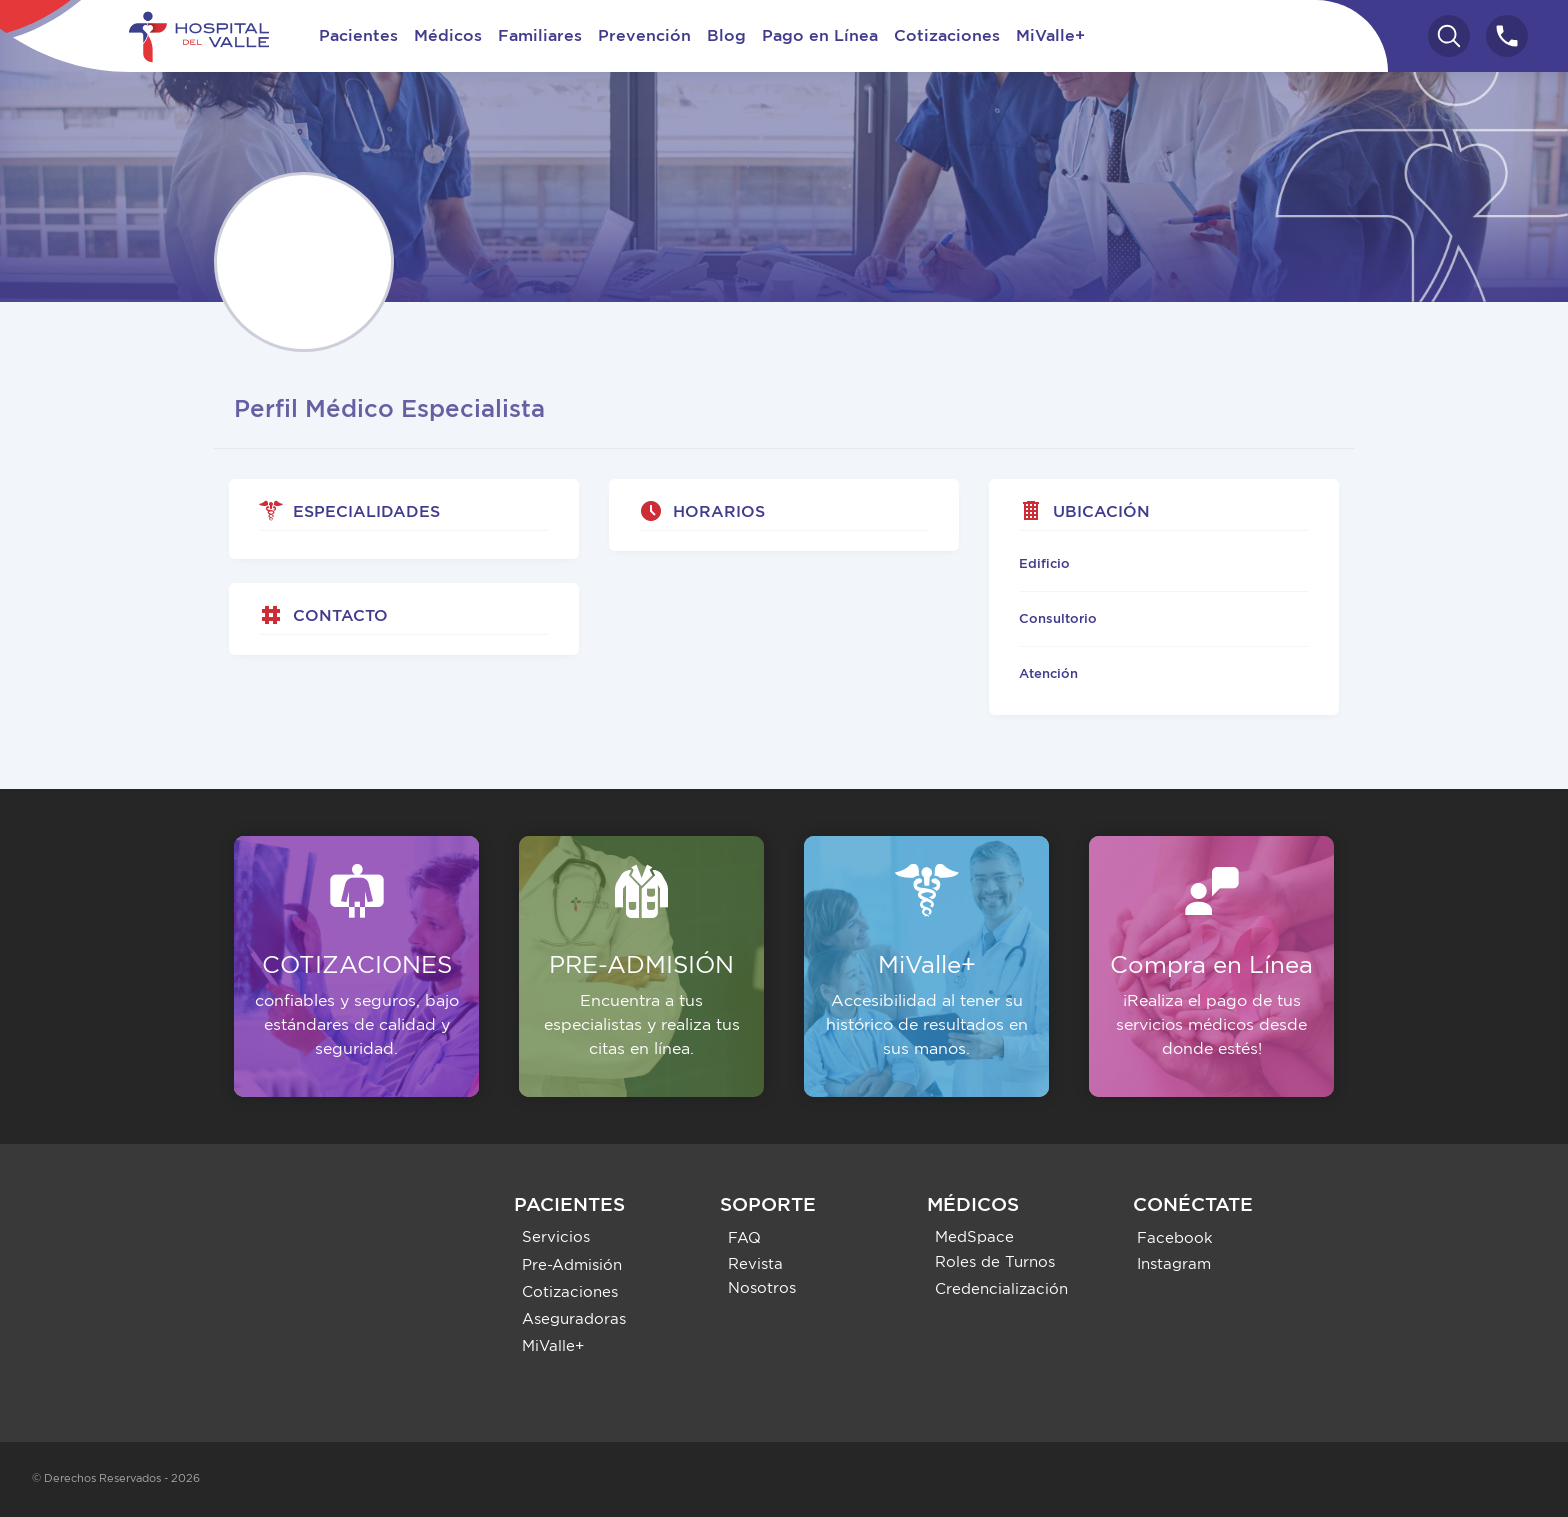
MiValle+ (1050, 36)
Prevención (644, 36)
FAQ (744, 1238)
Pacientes (358, 36)
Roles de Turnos (995, 1262)
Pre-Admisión (572, 1265)
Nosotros (762, 1288)
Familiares (540, 36)
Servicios (556, 1237)
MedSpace (974, 1237)
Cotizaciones (947, 36)
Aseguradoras (574, 1319)
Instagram (1174, 1264)
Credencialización (1001, 1289)
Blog (726, 36)
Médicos (448, 36)
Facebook (1175, 1238)
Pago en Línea (820, 36)
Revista (755, 1264)
